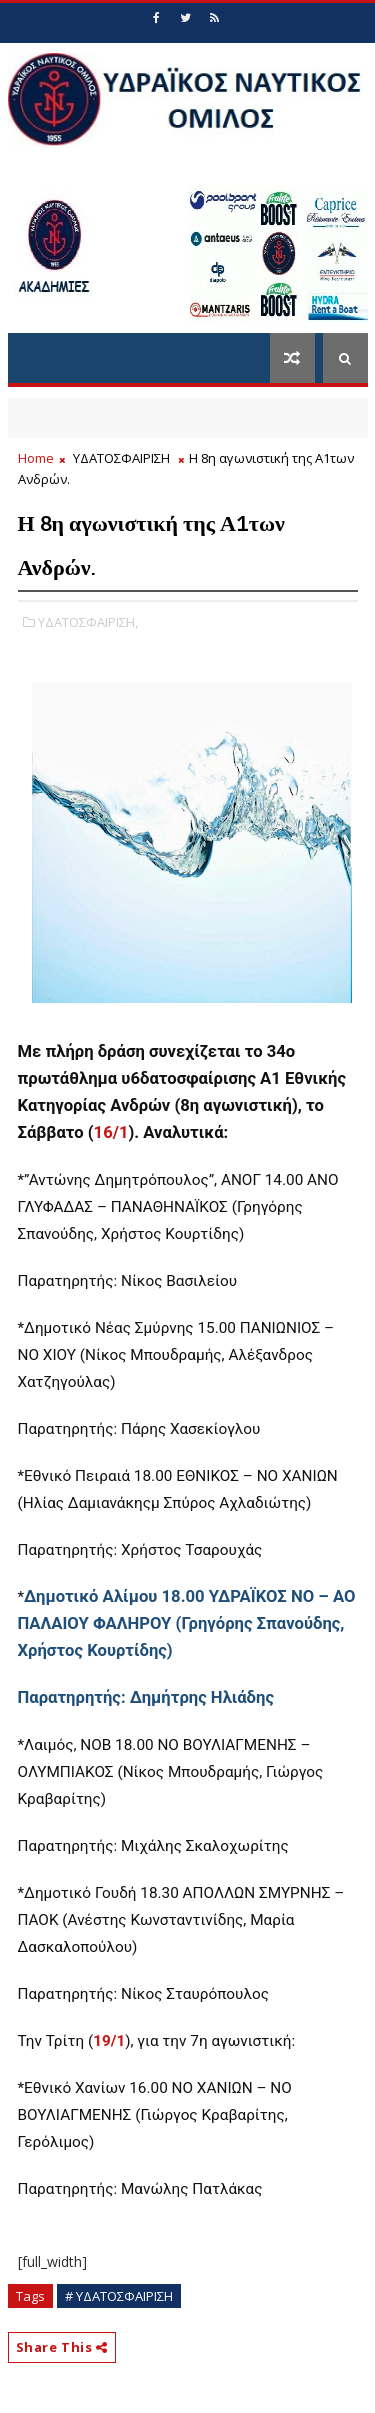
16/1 (111, 1132)
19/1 (109, 2041)
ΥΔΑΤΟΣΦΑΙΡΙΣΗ (121, 458)
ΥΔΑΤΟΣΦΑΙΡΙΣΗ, (88, 622)
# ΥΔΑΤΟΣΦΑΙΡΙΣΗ (119, 2296)
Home (36, 458)
